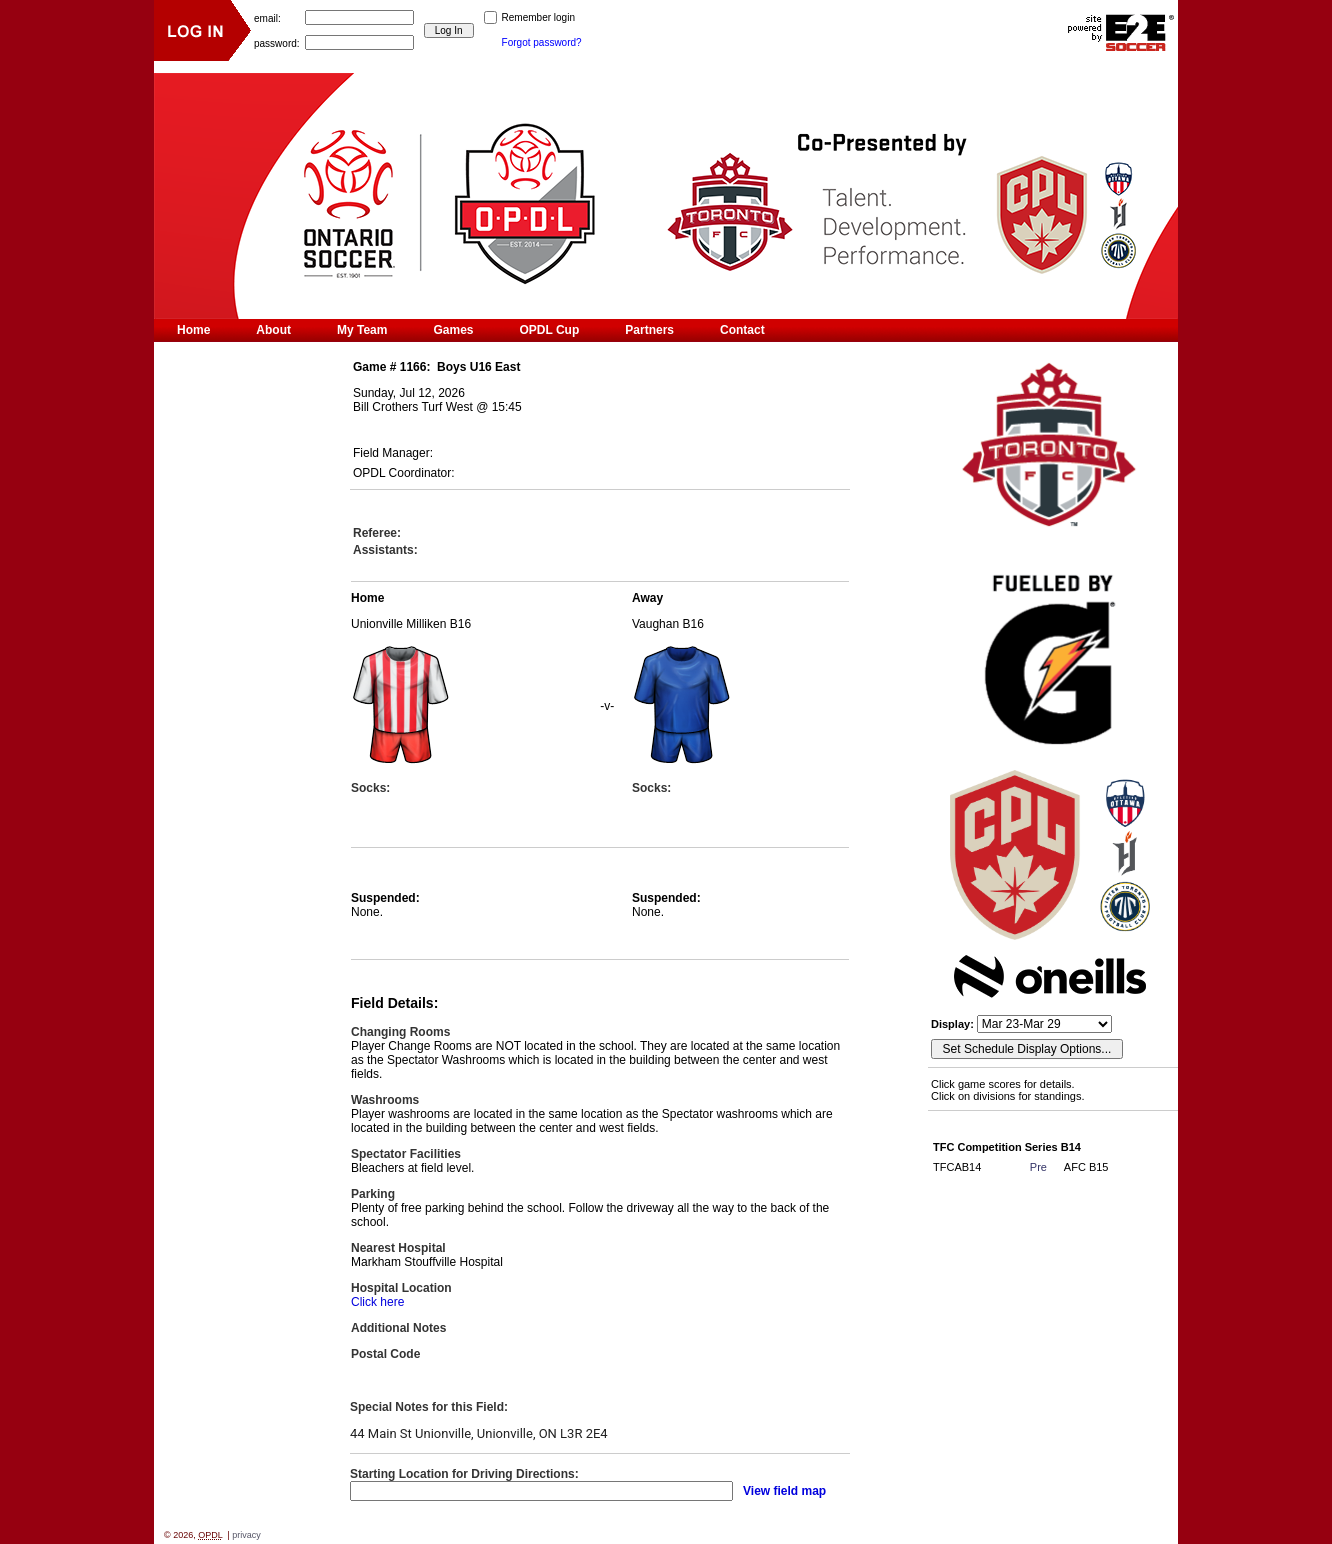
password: (277, 42)
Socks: (370, 788)
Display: (954, 1024)
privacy (246, 1535)
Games (453, 330)
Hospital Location (401, 1288)
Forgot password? (542, 42)
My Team (362, 330)
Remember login (538, 17)
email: (267, 17)
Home (193, 330)
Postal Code (385, 1354)
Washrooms (385, 1100)
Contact (742, 330)
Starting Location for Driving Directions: (464, 1474)
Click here (377, 1302)
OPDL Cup (550, 330)
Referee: (377, 533)
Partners (649, 330)
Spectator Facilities (406, 1154)
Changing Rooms (400, 1032)
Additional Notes (398, 1328)
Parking (373, 1194)
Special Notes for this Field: (429, 1407)
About (273, 330)
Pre (1038, 1167)
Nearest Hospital (398, 1248)
